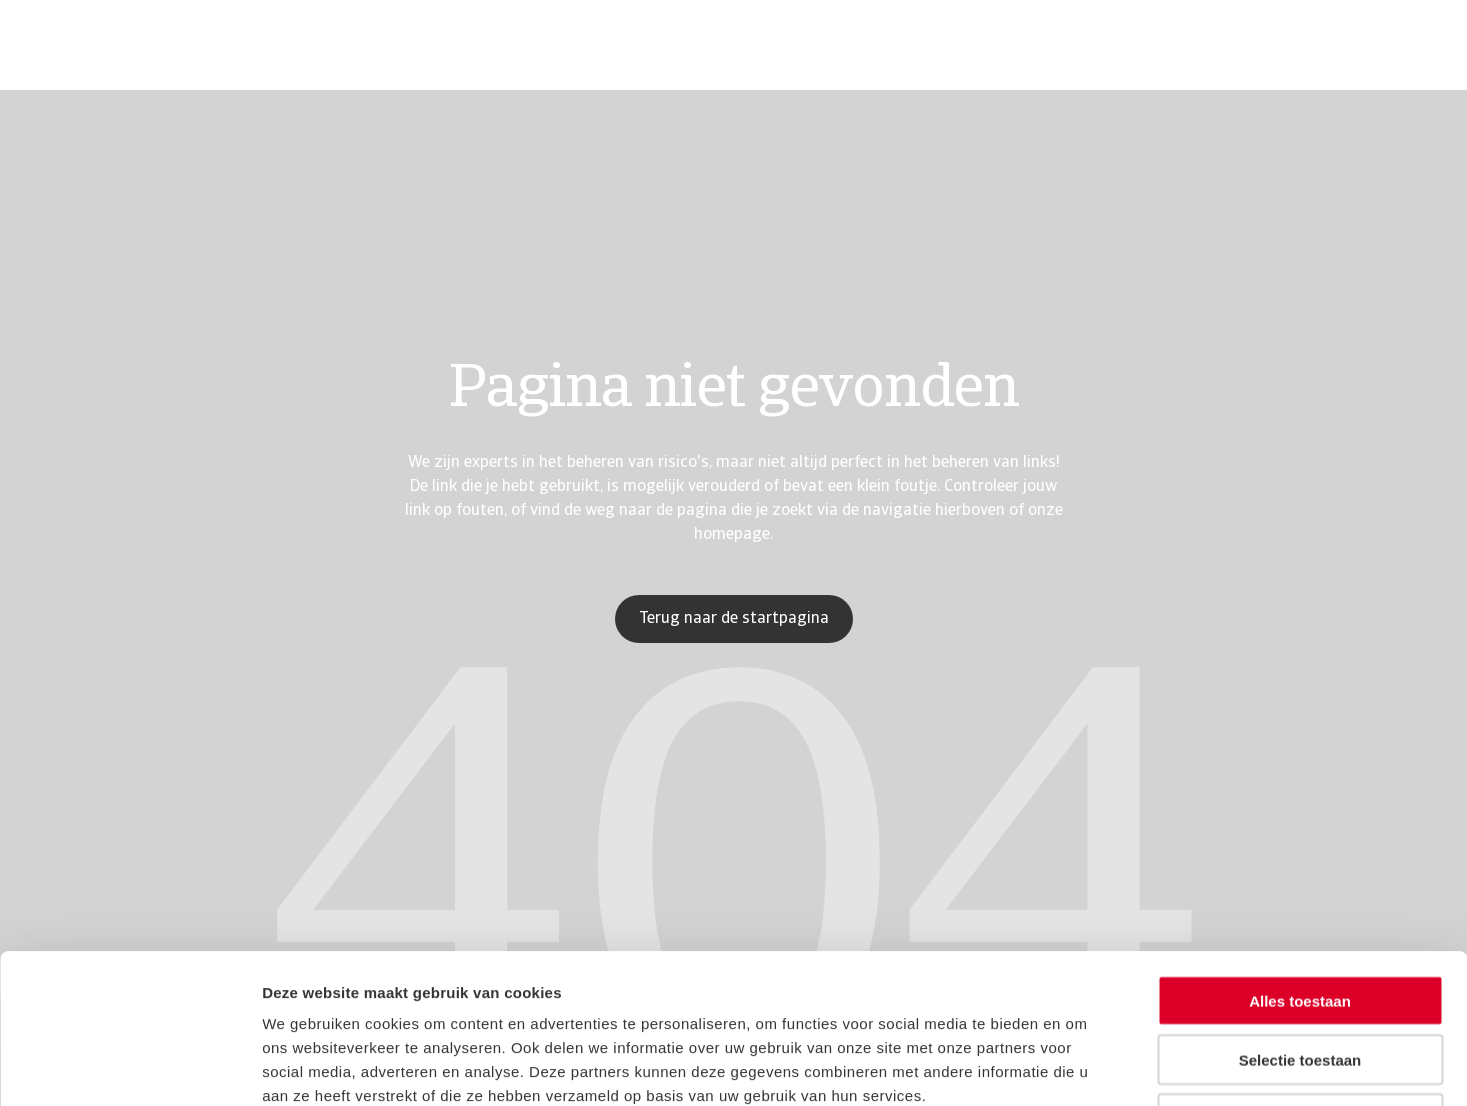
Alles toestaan (1300, 860)
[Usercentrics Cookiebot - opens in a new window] (129, 1067)
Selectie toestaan (1300, 919)
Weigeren (1299, 978)
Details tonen (1080, 1066)
